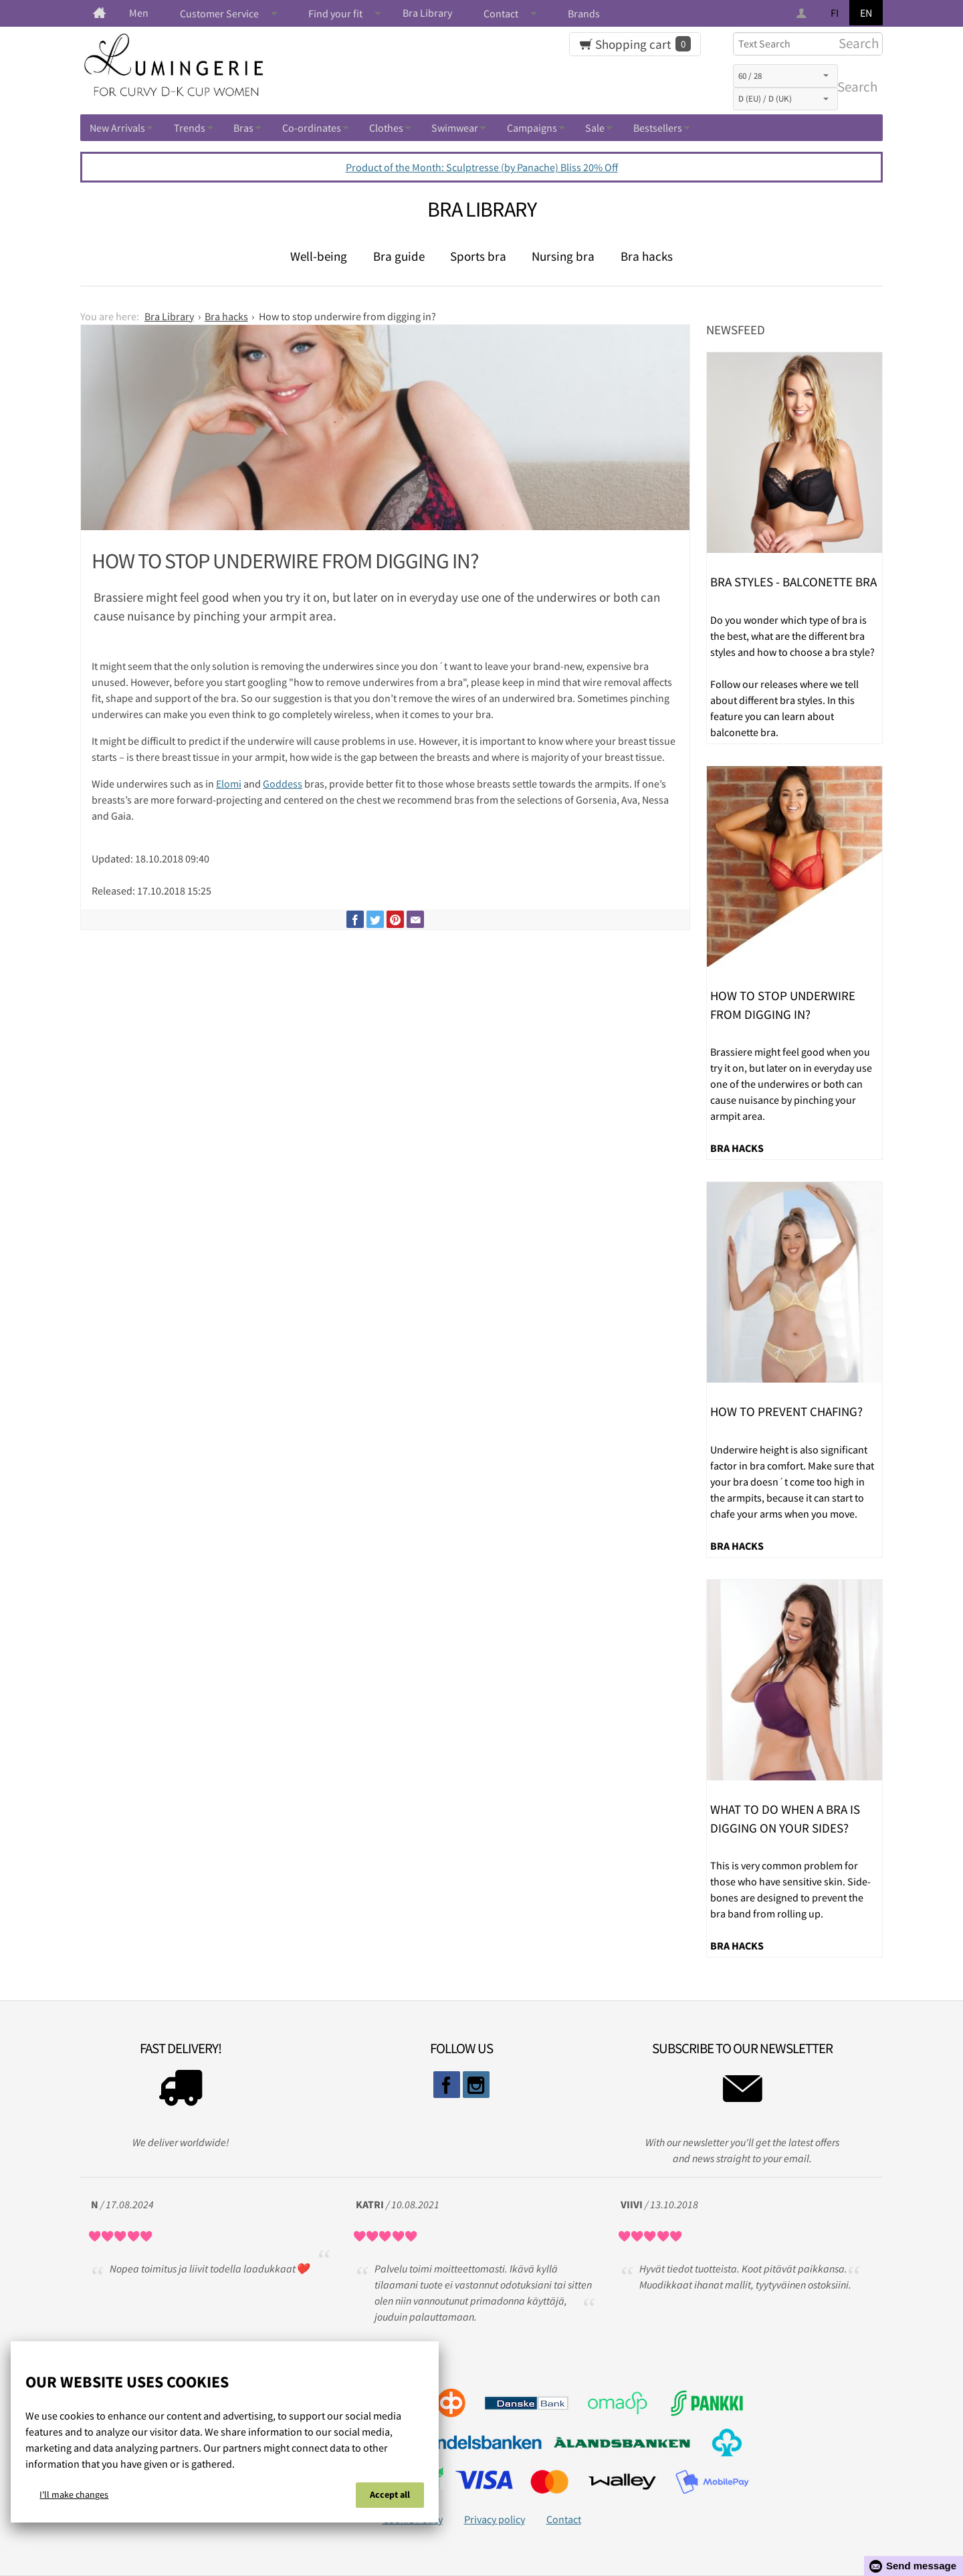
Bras (243, 127)
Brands (584, 13)
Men (138, 12)
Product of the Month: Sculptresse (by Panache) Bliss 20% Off (482, 167)
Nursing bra (563, 256)
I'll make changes (73, 2494)
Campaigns (532, 127)
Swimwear (454, 127)
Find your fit (335, 13)
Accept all (390, 2494)
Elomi (228, 783)
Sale (595, 127)
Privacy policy (494, 2519)
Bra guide (399, 256)
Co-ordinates (311, 127)
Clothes (386, 127)
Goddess (282, 783)
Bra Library (427, 12)
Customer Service (219, 13)
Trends (189, 127)
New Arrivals (117, 127)
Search (854, 87)
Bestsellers (657, 127)
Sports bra (478, 256)
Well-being (318, 256)
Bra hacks (647, 256)
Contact (501, 13)
